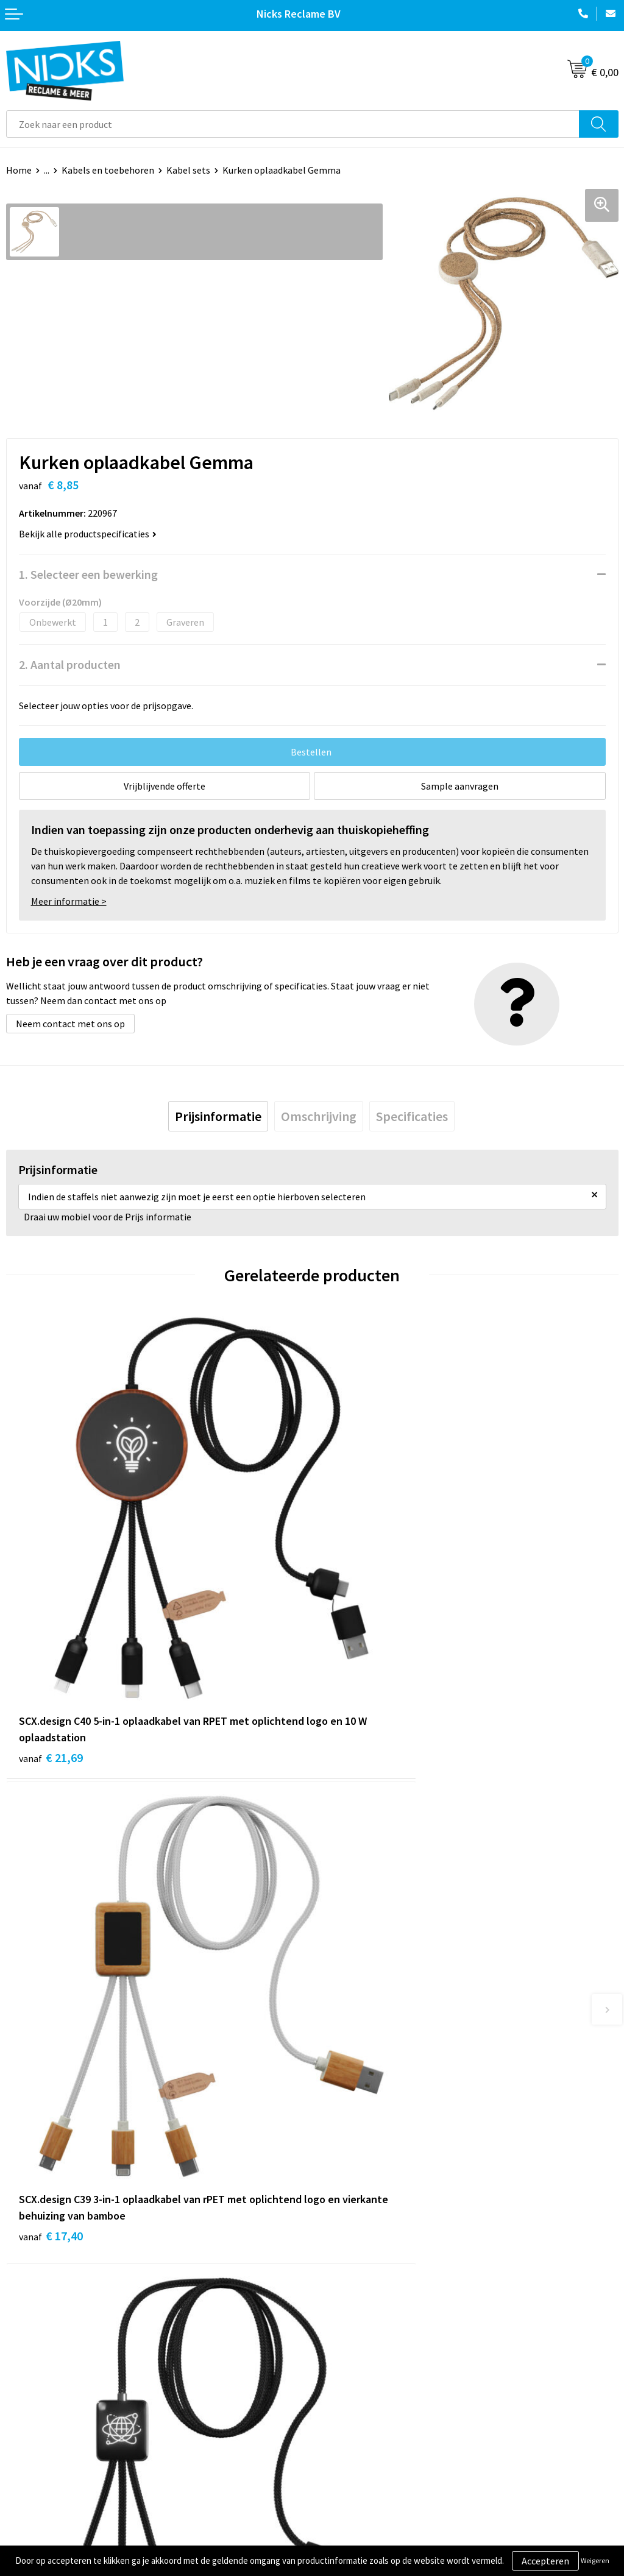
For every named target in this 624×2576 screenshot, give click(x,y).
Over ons (336, 2249)
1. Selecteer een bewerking (88, 574)
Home (19, 170)
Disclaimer (340, 2450)
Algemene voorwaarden (367, 2395)
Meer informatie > (69, 901)
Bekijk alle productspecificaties (88, 534)
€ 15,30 (51, 2031)
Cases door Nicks (353, 2286)
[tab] (218, 1116)
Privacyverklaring (354, 2432)
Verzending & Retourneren (61, 2414)
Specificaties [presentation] (412, 1116)
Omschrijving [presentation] (318, 1116)
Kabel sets (188, 170)
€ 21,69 (51, 1653)
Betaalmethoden (42, 2432)
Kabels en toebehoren (108, 170)
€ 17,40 (357, 1653)
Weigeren (595, 2560)
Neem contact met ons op (70, 1023)
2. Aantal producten (70, 664)
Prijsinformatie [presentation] (218, 1116)
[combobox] (293, 124)
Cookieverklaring (353, 2414)
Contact (23, 2395)
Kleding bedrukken (357, 2268)
